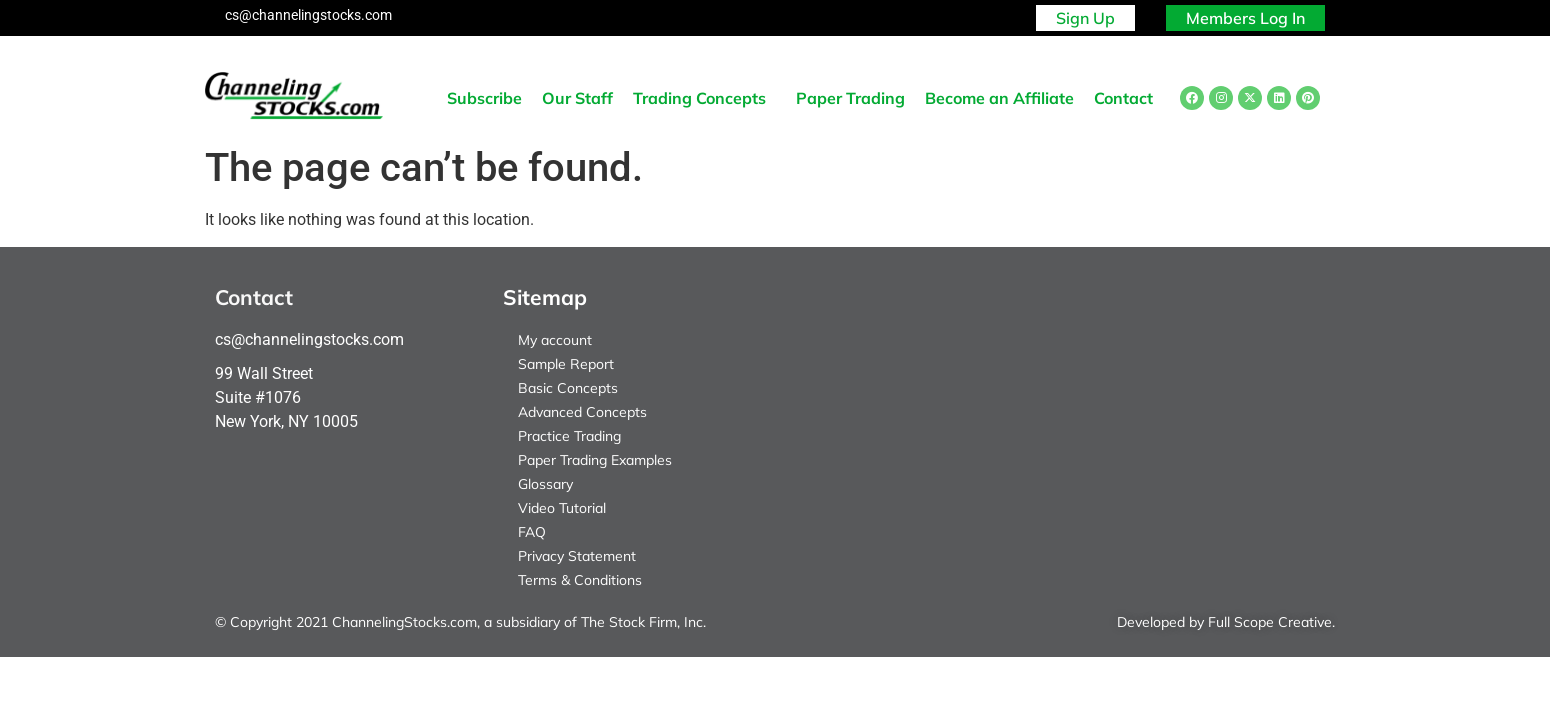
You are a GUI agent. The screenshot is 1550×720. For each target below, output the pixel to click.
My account (555, 340)
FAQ (532, 532)
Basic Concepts (568, 388)
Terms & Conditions (580, 580)
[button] (704, 98)
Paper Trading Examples (595, 460)
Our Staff (577, 98)
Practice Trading (569, 436)
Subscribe (484, 98)
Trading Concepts (699, 98)
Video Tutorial (562, 508)
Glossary (545, 484)
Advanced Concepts (582, 412)
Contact (1123, 98)
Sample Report (566, 364)
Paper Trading (850, 98)
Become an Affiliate (999, 98)
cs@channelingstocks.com (308, 15)
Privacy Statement (577, 556)
